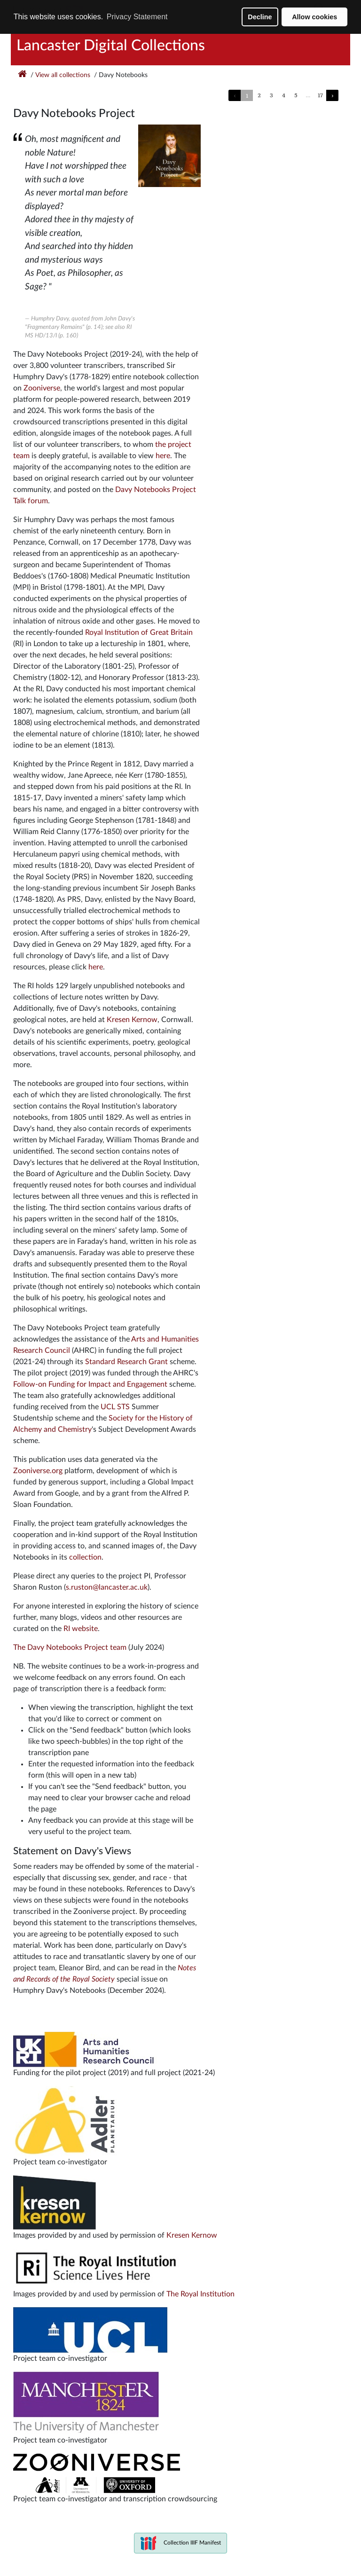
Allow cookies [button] (314, 17)
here (163, 456)
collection (85, 1557)
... (308, 95)
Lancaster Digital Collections (110, 45)
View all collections (62, 74)
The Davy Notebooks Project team (69, 1647)
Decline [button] (260, 17)
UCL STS (115, 1407)
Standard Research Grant (126, 1362)
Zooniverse (42, 388)
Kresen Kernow (132, 1019)
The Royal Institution (200, 2294)
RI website (80, 1628)
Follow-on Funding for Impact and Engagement (90, 1384)
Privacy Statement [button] (137, 17)
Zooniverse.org (38, 1471)
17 (320, 95)
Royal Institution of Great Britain (139, 632)
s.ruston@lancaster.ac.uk (107, 1587)
